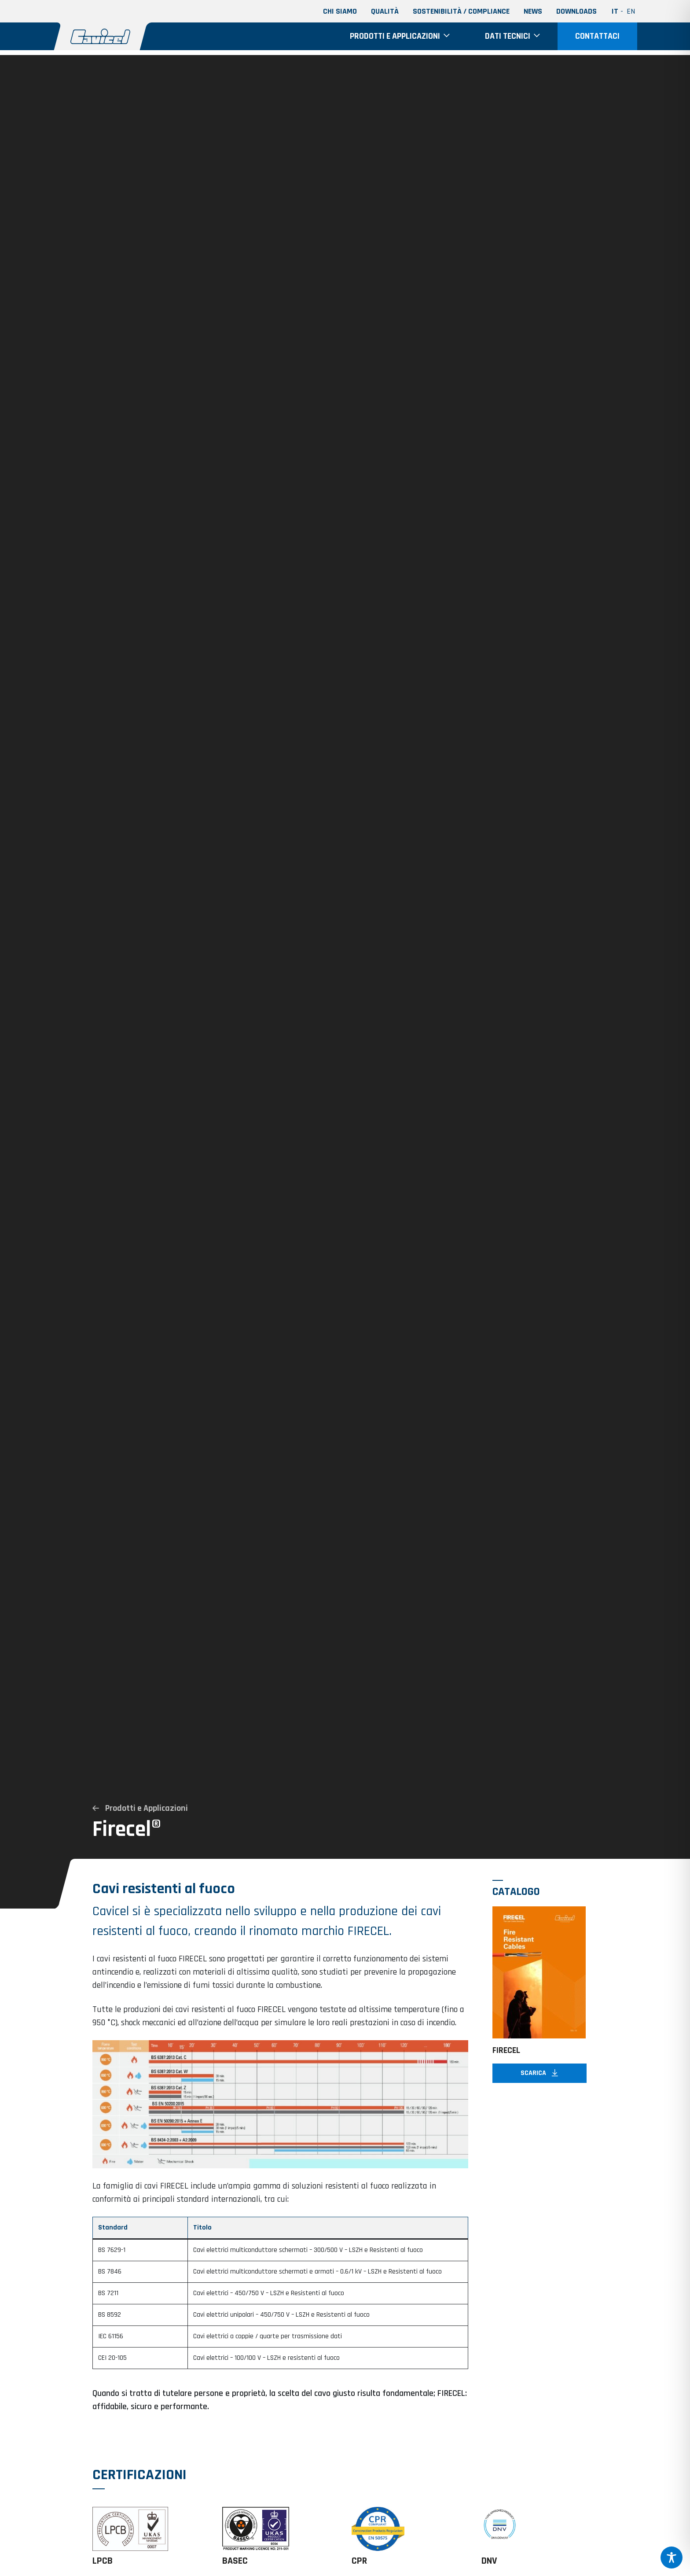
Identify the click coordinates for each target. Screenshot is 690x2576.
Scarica (539, 2085)
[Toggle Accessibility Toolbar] (671, 2557)
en (631, 11)
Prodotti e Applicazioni (140, 1808)
